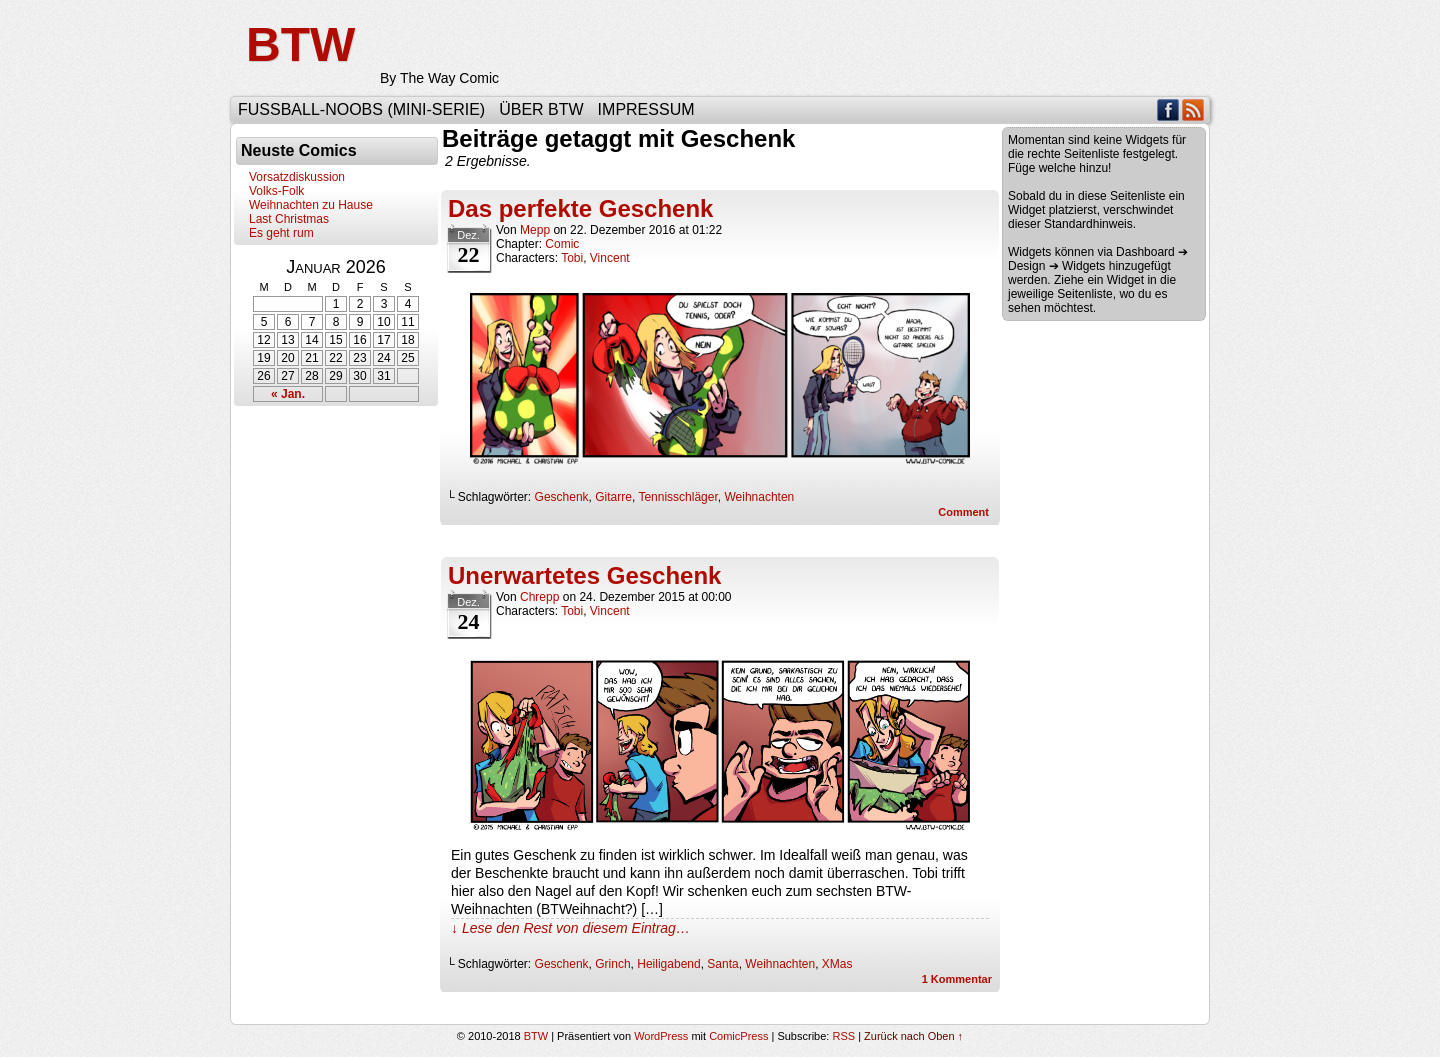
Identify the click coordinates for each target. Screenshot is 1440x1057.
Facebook (1168, 109)
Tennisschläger (677, 497)
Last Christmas (289, 219)
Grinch (612, 964)
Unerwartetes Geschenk (584, 575)
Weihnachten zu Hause (311, 205)
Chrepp (539, 597)
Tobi (572, 258)
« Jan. (288, 394)
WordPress (661, 1036)
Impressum (646, 109)
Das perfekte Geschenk (580, 208)
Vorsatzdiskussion (297, 177)
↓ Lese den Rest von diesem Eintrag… (570, 928)
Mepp (535, 230)
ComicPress (738, 1036)
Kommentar (957, 979)
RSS (1193, 109)
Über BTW (541, 109)
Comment (963, 512)
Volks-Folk (276, 191)
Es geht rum (281, 233)
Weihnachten (759, 497)
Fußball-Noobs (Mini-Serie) (361, 109)
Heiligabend (668, 964)
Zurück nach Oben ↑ (913, 1036)
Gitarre (613, 497)
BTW (300, 44)
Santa (722, 964)
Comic (562, 244)
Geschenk (562, 497)
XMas (837, 964)
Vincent (610, 258)
